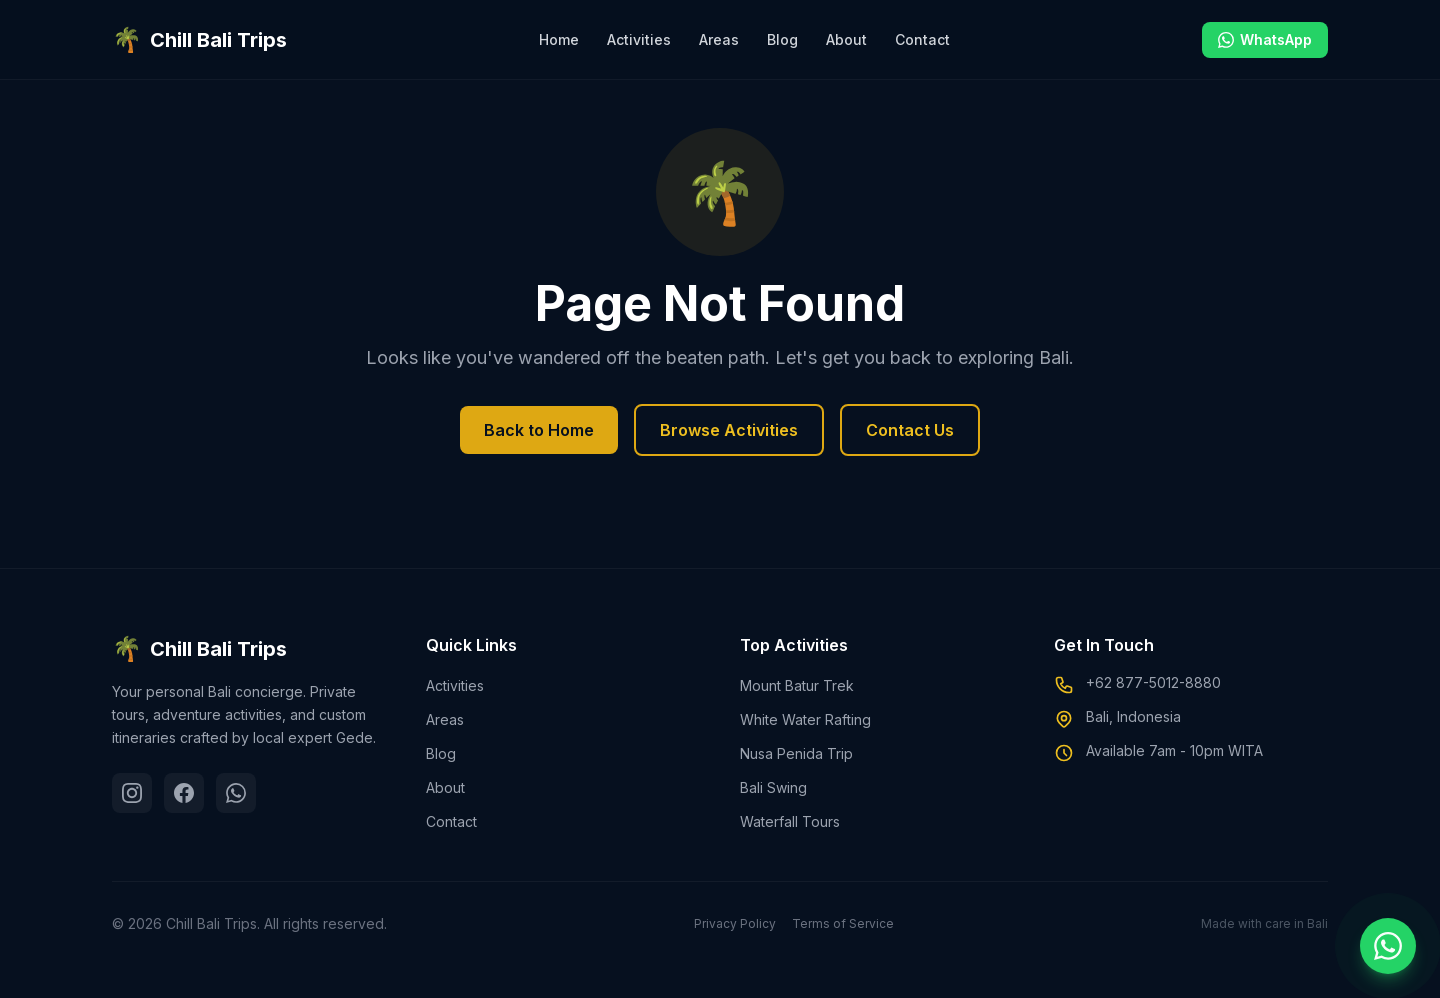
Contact (922, 39)
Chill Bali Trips (199, 649)
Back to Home (539, 430)
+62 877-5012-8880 (1153, 682)
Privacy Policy (735, 923)
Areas (719, 39)
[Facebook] (184, 793)
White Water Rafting (805, 719)
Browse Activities (729, 430)
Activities (639, 39)
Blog (782, 39)
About (846, 39)
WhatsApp (1265, 39)
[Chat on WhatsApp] (1388, 946)
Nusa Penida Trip (796, 753)
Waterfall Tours (790, 821)
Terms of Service (843, 923)
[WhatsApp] (236, 793)
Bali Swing (773, 787)
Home (559, 39)
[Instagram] (132, 793)
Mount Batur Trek (797, 685)
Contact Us (910, 430)
